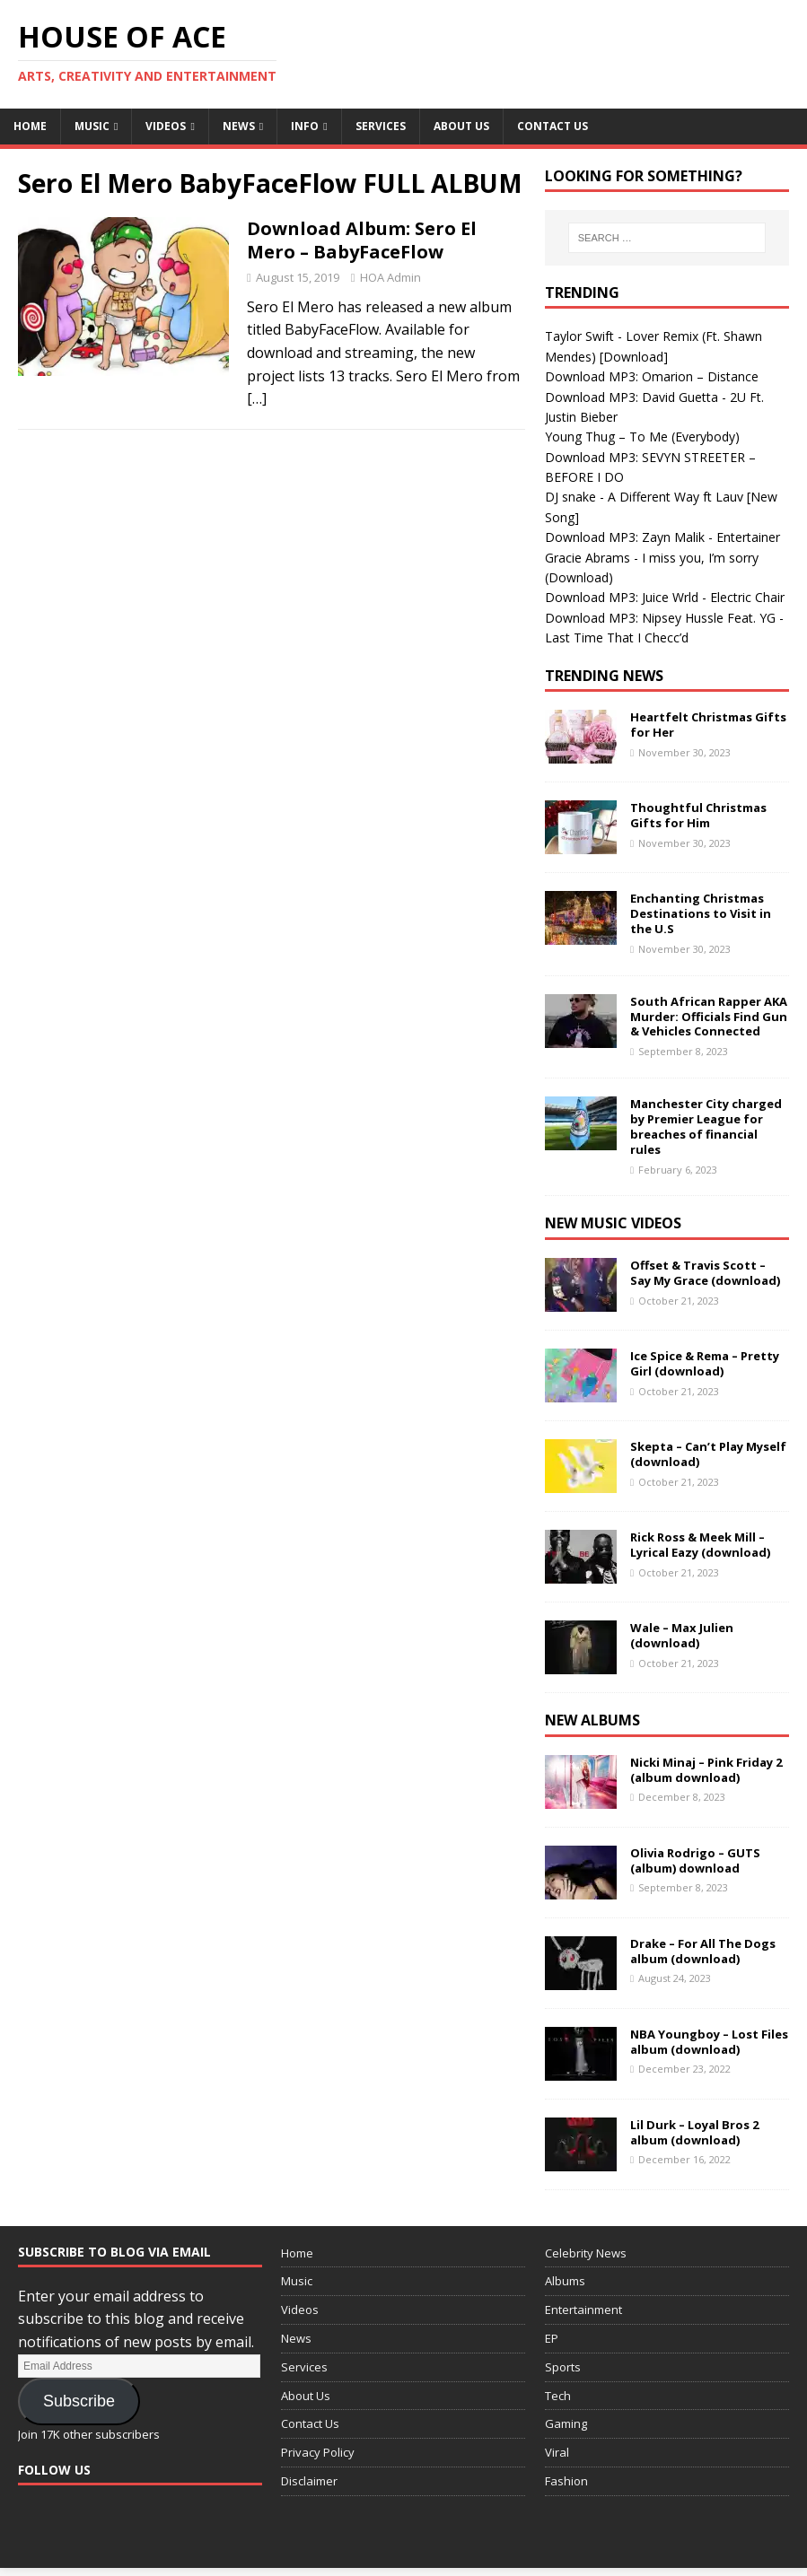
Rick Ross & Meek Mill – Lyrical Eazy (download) (700, 1544)
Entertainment (583, 2309)
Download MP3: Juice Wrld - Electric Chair (665, 597)
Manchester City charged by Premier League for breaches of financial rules (706, 1126)
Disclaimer (309, 2481)
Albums (565, 2281)
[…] (257, 398)
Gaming (566, 2423)
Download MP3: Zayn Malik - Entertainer (662, 537)
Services (380, 126)
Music (92, 126)
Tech (558, 2396)
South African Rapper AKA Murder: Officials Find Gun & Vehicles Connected (708, 1016)
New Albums (592, 1720)
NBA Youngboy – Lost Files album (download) (709, 2041)
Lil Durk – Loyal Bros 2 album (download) (694, 2132)
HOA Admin (390, 277)
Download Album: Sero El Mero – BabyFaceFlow (362, 240)
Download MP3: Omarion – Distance (652, 376)
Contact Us (552, 126)
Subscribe (79, 2401)
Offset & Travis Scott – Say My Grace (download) (705, 1272)
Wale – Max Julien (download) (681, 1635)
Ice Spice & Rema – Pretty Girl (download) (704, 1363)
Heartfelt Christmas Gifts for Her (708, 724)
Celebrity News (586, 2253)
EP (551, 2338)
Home (30, 126)
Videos (165, 126)
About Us (461, 126)
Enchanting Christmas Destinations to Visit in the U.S (700, 913)
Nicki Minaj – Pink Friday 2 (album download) (706, 1770)
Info (305, 126)
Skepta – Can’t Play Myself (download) (708, 1454)
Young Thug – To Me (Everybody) (642, 436)
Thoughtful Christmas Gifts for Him (698, 815)
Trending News (604, 675)
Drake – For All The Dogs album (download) (703, 1951)
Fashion (566, 2481)
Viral (557, 2452)
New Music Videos (613, 1223)
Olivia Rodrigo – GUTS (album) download (695, 1860)
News (239, 126)
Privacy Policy (318, 2452)
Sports (563, 2367)
